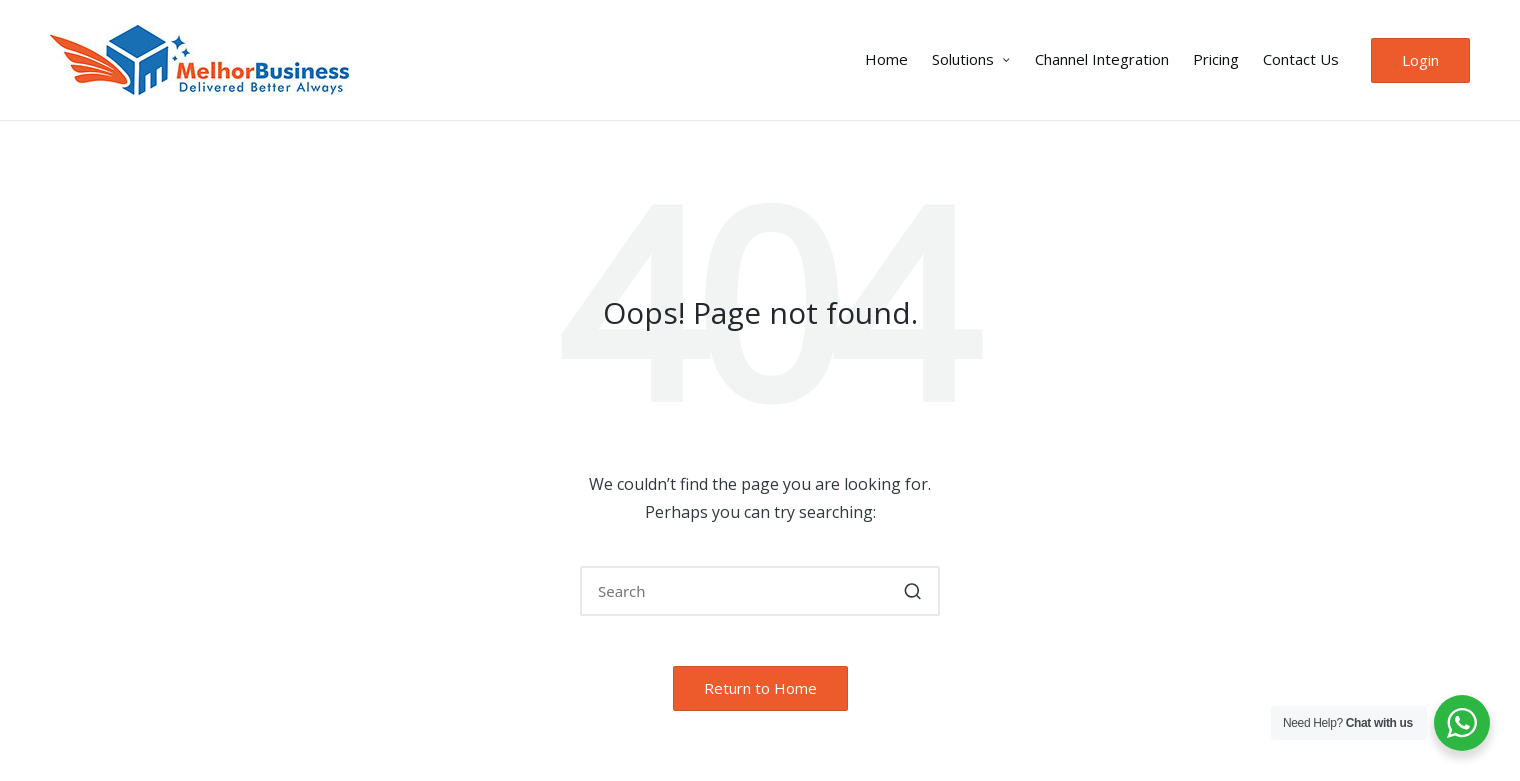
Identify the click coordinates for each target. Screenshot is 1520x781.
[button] (1420, 60)
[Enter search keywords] (760, 591)
